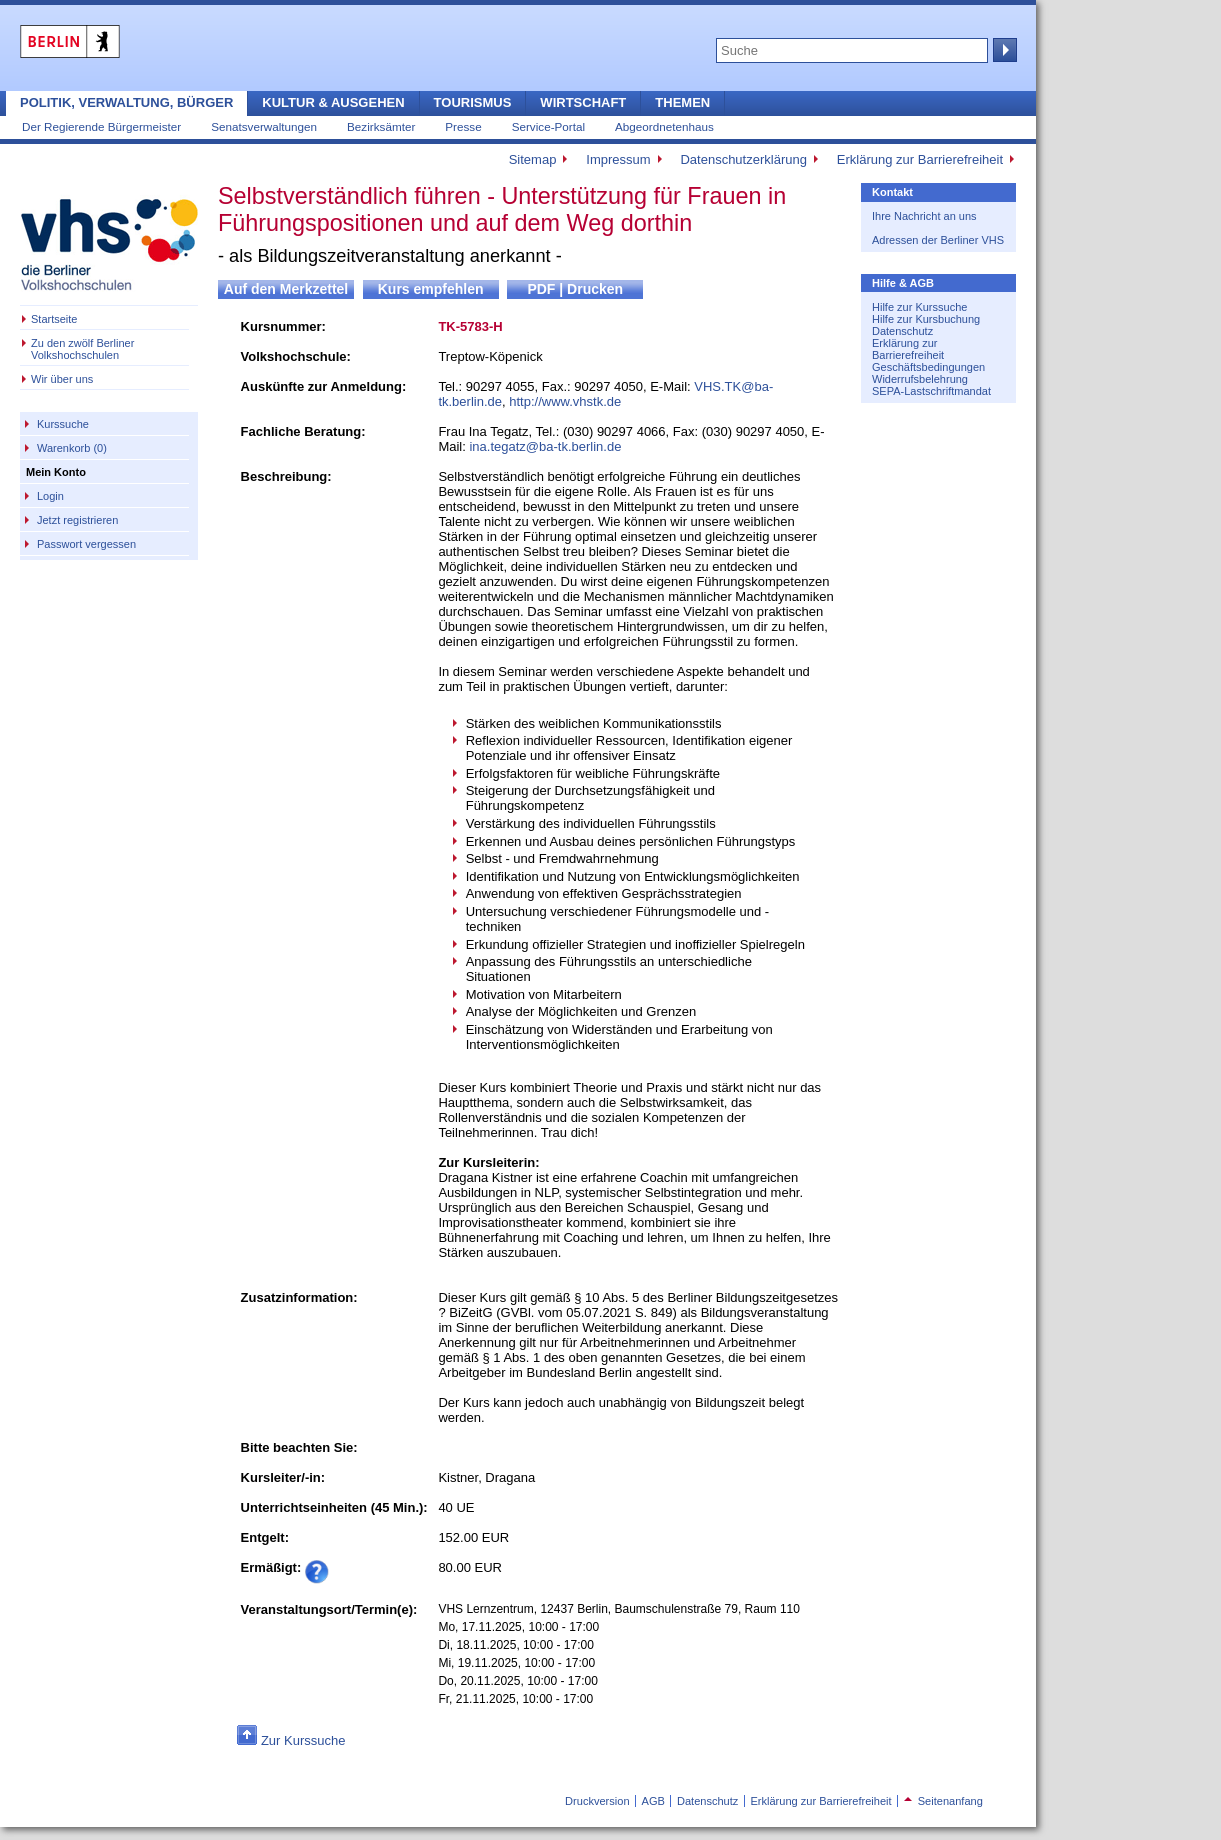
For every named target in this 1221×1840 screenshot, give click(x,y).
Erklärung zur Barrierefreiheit (920, 159)
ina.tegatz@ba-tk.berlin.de (545, 446)
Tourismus (473, 102)
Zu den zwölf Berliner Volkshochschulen (82, 349)
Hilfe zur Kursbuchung (926, 319)
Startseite (54, 319)
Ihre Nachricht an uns (924, 216)
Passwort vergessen (86, 544)
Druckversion (597, 1801)
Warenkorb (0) (72, 448)
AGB (653, 1801)
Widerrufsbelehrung (920, 379)
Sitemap (533, 159)
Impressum (618, 159)
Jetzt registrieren (77, 520)
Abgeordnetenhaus (664, 126)
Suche (1003, 50)
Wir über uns (62, 379)
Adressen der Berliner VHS (938, 240)
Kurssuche (63, 424)
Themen (682, 102)
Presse (463, 126)
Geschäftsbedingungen (928, 367)
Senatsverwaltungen (264, 126)
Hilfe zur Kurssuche (919, 307)
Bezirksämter (381, 126)
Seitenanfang (943, 1801)
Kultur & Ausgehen (333, 102)
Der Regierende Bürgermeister (101, 126)
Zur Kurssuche (303, 1740)
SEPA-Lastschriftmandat (931, 391)
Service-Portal (548, 126)
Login (50, 496)
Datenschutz (902, 331)
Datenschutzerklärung (743, 159)
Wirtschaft (583, 102)
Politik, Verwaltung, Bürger (126, 102)
